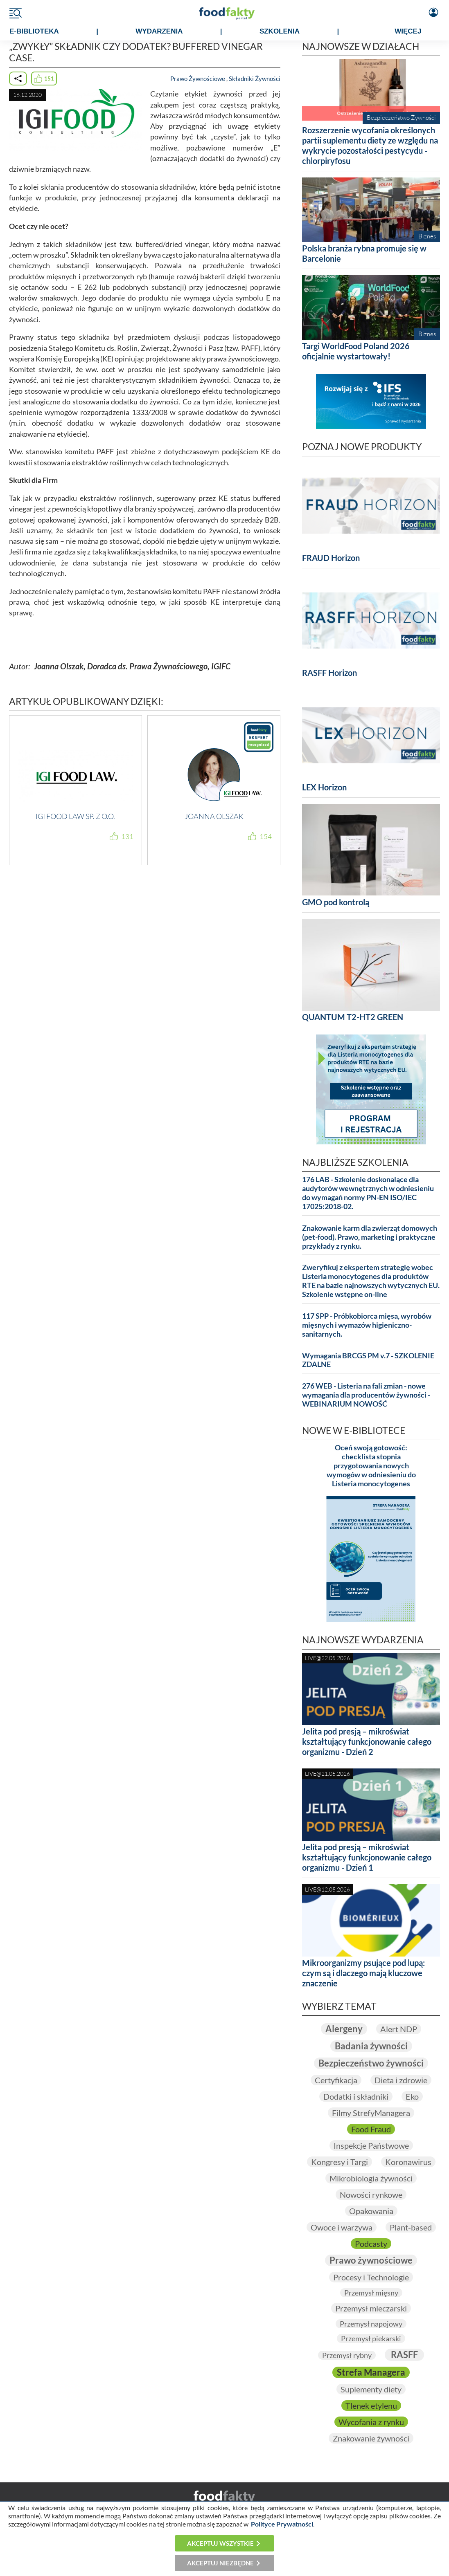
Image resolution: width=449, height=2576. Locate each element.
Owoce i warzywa (341, 2227)
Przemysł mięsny (371, 2292)
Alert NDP (398, 2029)
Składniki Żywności (254, 78)
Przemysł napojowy (371, 2323)
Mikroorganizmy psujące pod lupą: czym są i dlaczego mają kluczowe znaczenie (363, 1973)
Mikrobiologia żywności (371, 2178)
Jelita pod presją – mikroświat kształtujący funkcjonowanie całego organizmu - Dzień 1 (366, 1857)
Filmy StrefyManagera (371, 2113)
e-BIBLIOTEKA (34, 31)
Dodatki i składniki (355, 2096)
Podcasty (371, 2243)
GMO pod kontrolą (335, 902)
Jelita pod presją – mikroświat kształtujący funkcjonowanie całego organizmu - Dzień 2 (366, 1741)
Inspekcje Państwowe (371, 2145)
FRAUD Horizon (331, 558)
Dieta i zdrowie (401, 2080)
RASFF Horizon (329, 673)
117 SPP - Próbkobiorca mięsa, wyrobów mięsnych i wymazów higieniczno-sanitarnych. (366, 1325)
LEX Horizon (324, 787)
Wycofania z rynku (371, 2422)
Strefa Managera (371, 2372)
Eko (412, 2096)
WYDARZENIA (159, 31)
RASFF (404, 2354)
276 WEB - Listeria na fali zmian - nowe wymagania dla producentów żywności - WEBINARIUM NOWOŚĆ (366, 1395)
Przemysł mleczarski (371, 2308)
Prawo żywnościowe (371, 2260)
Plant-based (411, 2227)
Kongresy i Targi (339, 2162)
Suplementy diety (371, 2389)
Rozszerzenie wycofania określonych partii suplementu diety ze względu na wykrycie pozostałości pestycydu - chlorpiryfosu (370, 145)
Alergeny (344, 2028)
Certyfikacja (336, 2080)
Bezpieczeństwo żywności (371, 2063)
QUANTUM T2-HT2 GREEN (352, 1017)
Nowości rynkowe (371, 2194)
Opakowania (371, 2211)
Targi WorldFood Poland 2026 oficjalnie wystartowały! (356, 351)
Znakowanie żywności (371, 2438)
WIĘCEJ (408, 31)
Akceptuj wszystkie (220, 2543)
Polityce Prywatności (282, 2524)
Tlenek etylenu (371, 2405)
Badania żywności (371, 2045)
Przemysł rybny (347, 2355)
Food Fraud (371, 2129)
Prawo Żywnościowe (197, 78)
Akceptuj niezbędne (220, 2563)
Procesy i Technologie (371, 2277)
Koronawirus (408, 2162)
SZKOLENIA (279, 31)
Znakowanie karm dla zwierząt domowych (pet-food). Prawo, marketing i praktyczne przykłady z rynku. (369, 1237)
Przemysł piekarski (371, 2338)
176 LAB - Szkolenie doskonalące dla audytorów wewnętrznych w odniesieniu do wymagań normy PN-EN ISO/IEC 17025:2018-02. (368, 1193)
